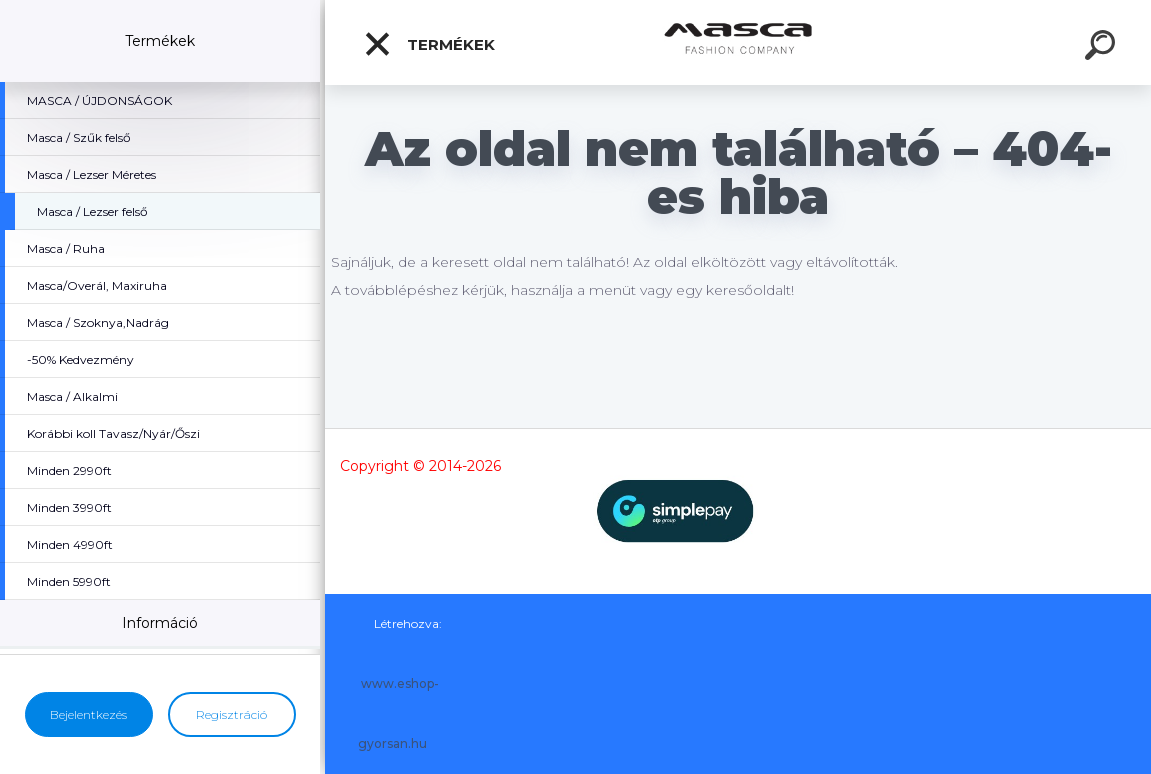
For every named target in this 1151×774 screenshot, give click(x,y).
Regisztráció (231, 714)
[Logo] (738, 42)
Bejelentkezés (88, 714)
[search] (1103, 48)
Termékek (429, 44)
